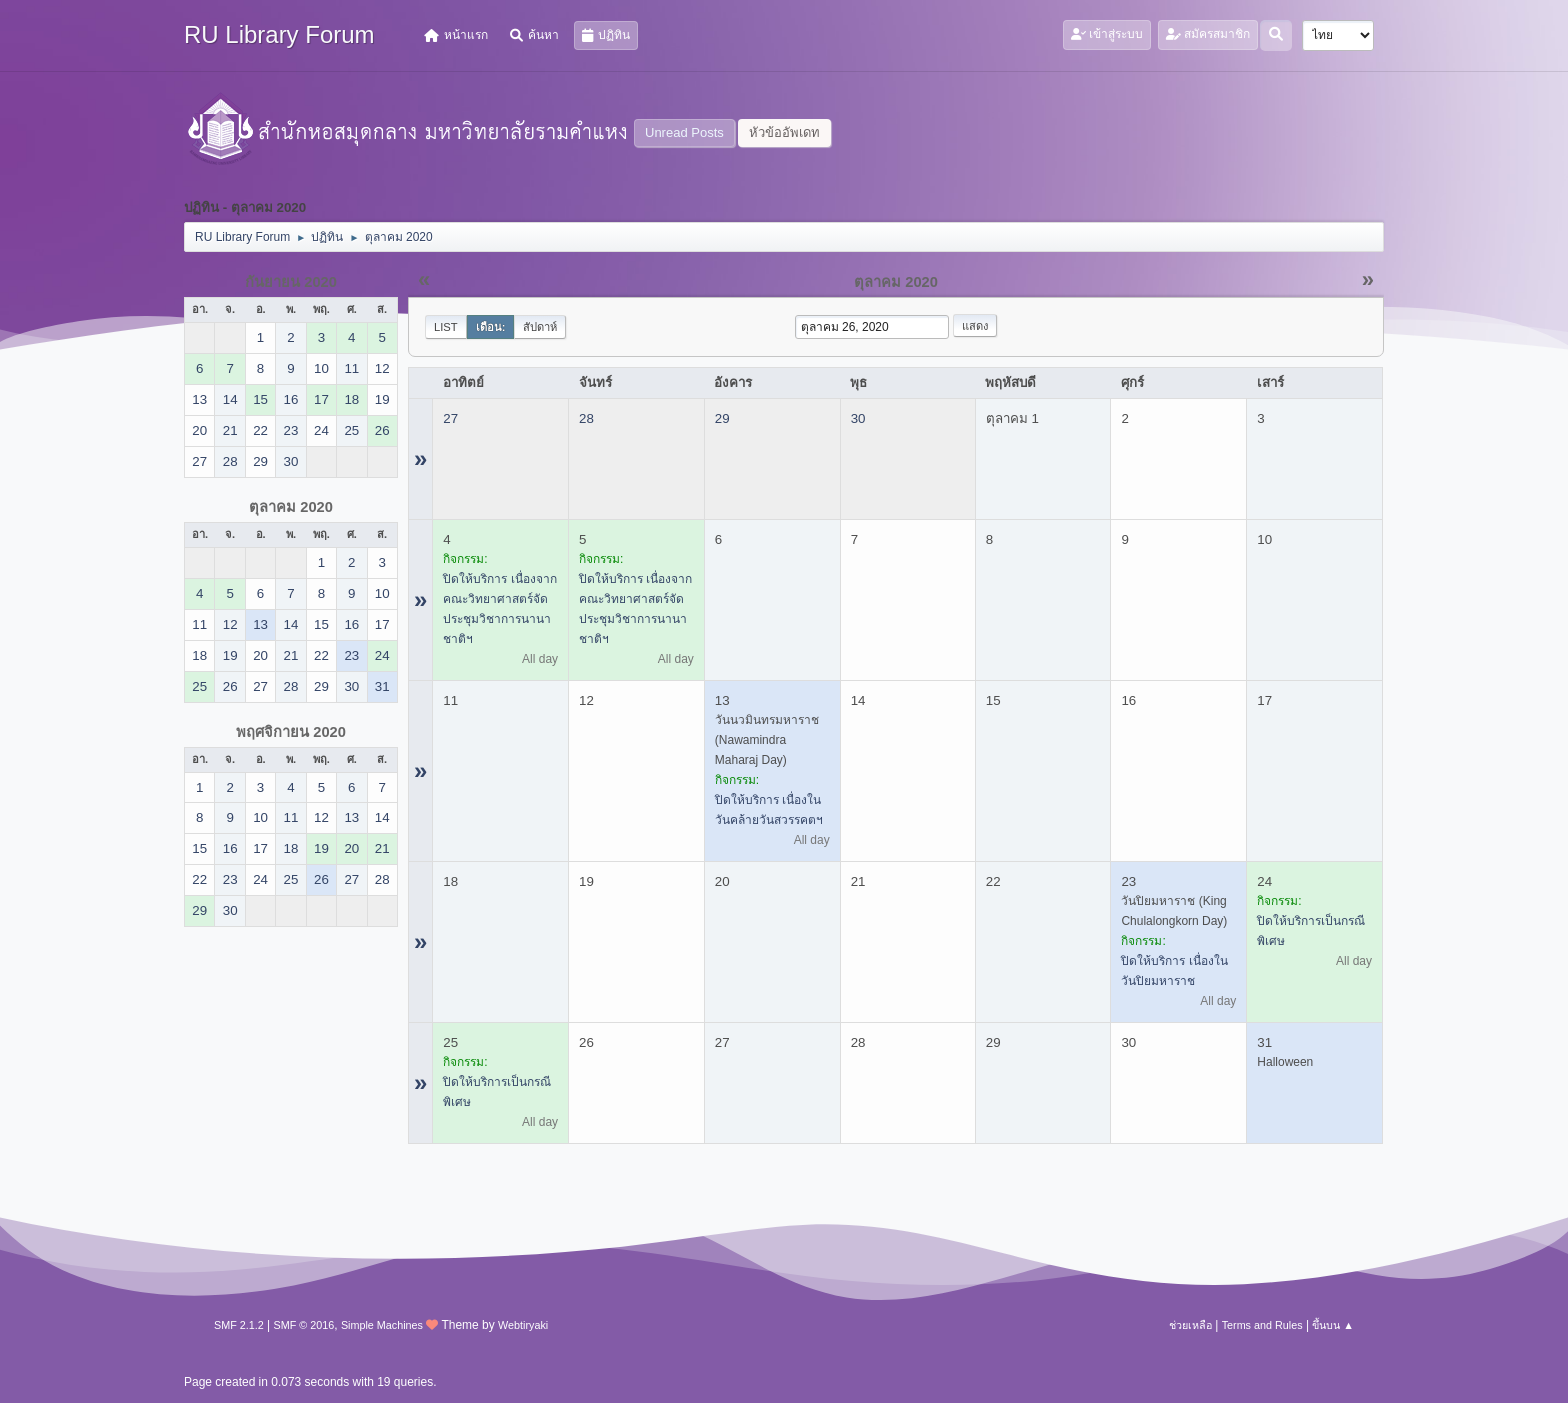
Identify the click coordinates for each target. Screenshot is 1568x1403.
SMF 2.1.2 (239, 1325)
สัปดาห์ (540, 327)
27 (450, 418)
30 (858, 418)
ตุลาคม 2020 (291, 507)
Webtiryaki (523, 1325)
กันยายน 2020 (291, 282)
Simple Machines (382, 1325)
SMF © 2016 (304, 1325)
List (446, 327)
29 (722, 418)
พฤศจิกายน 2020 (291, 732)
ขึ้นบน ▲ (1333, 1325)
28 (586, 418)
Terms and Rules (1262, 1325)
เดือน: (491, 327)
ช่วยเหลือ (1190, 1325)
